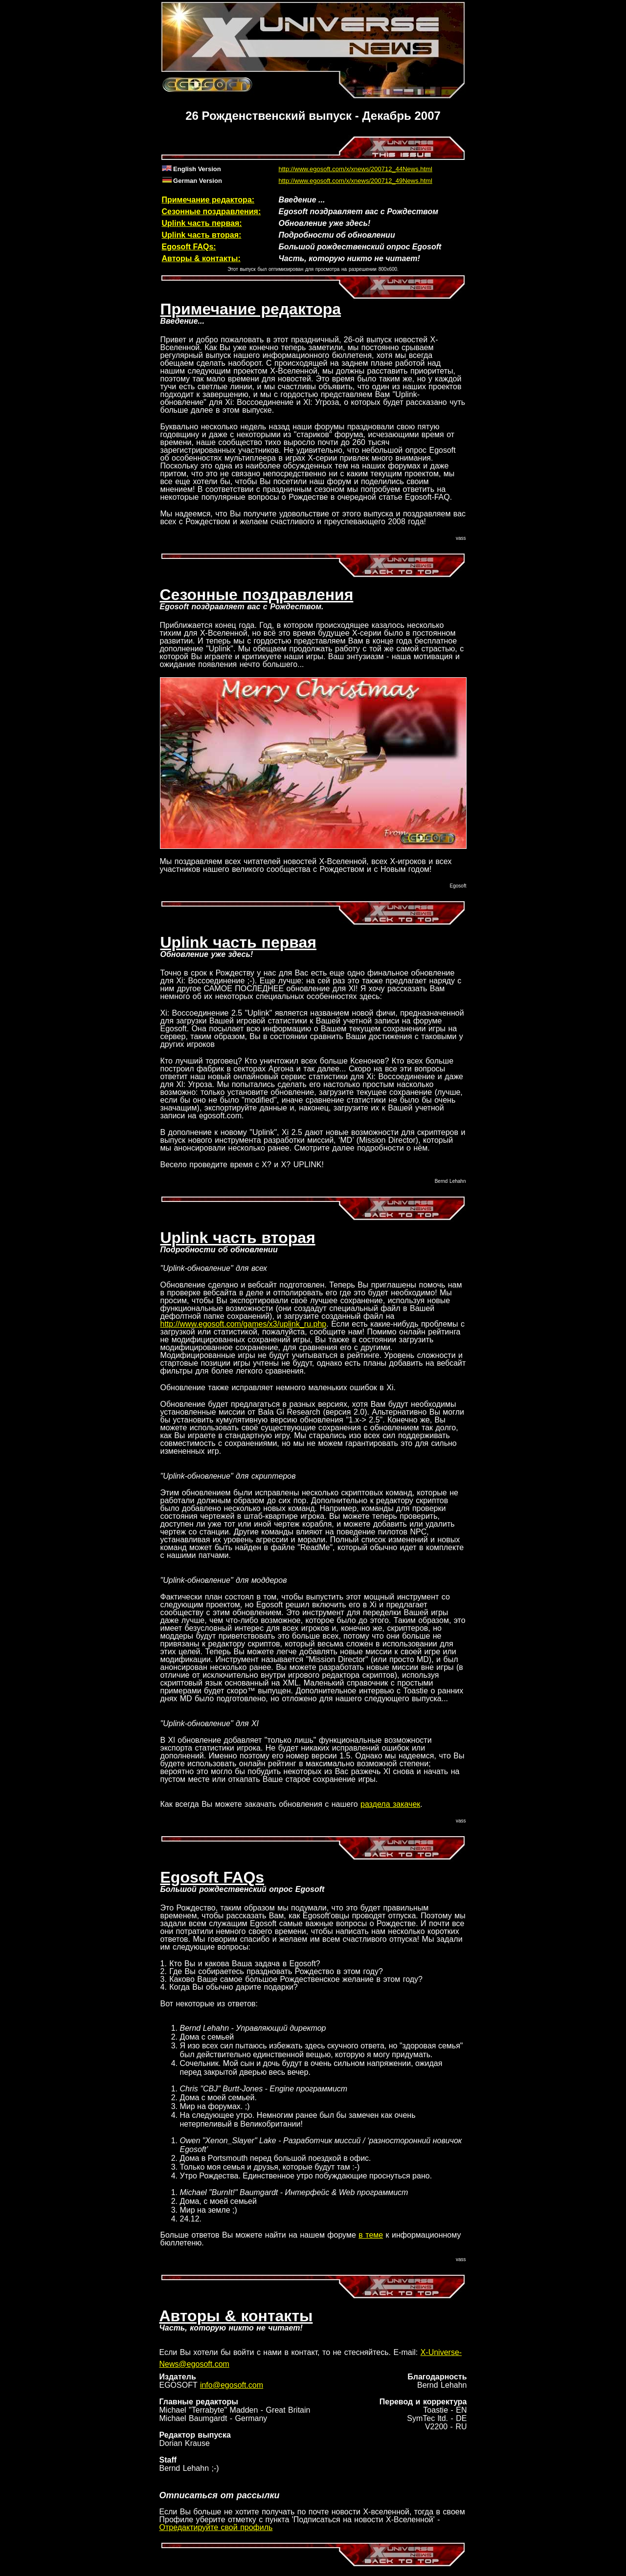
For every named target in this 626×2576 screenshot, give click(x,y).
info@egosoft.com (231, 2385)
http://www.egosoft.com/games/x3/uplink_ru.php (243, 1324)
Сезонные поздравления (257, 594)
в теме (370, 2235)
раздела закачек (390, 1804)
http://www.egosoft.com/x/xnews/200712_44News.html (355, 169)
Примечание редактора (250, 309)
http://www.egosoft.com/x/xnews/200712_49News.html (355, 180)
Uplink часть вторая (237, 1237)
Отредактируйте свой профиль (216, 2527)
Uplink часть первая (238, 942)
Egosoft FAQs (212, 1877)
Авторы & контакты (236, 2316)
